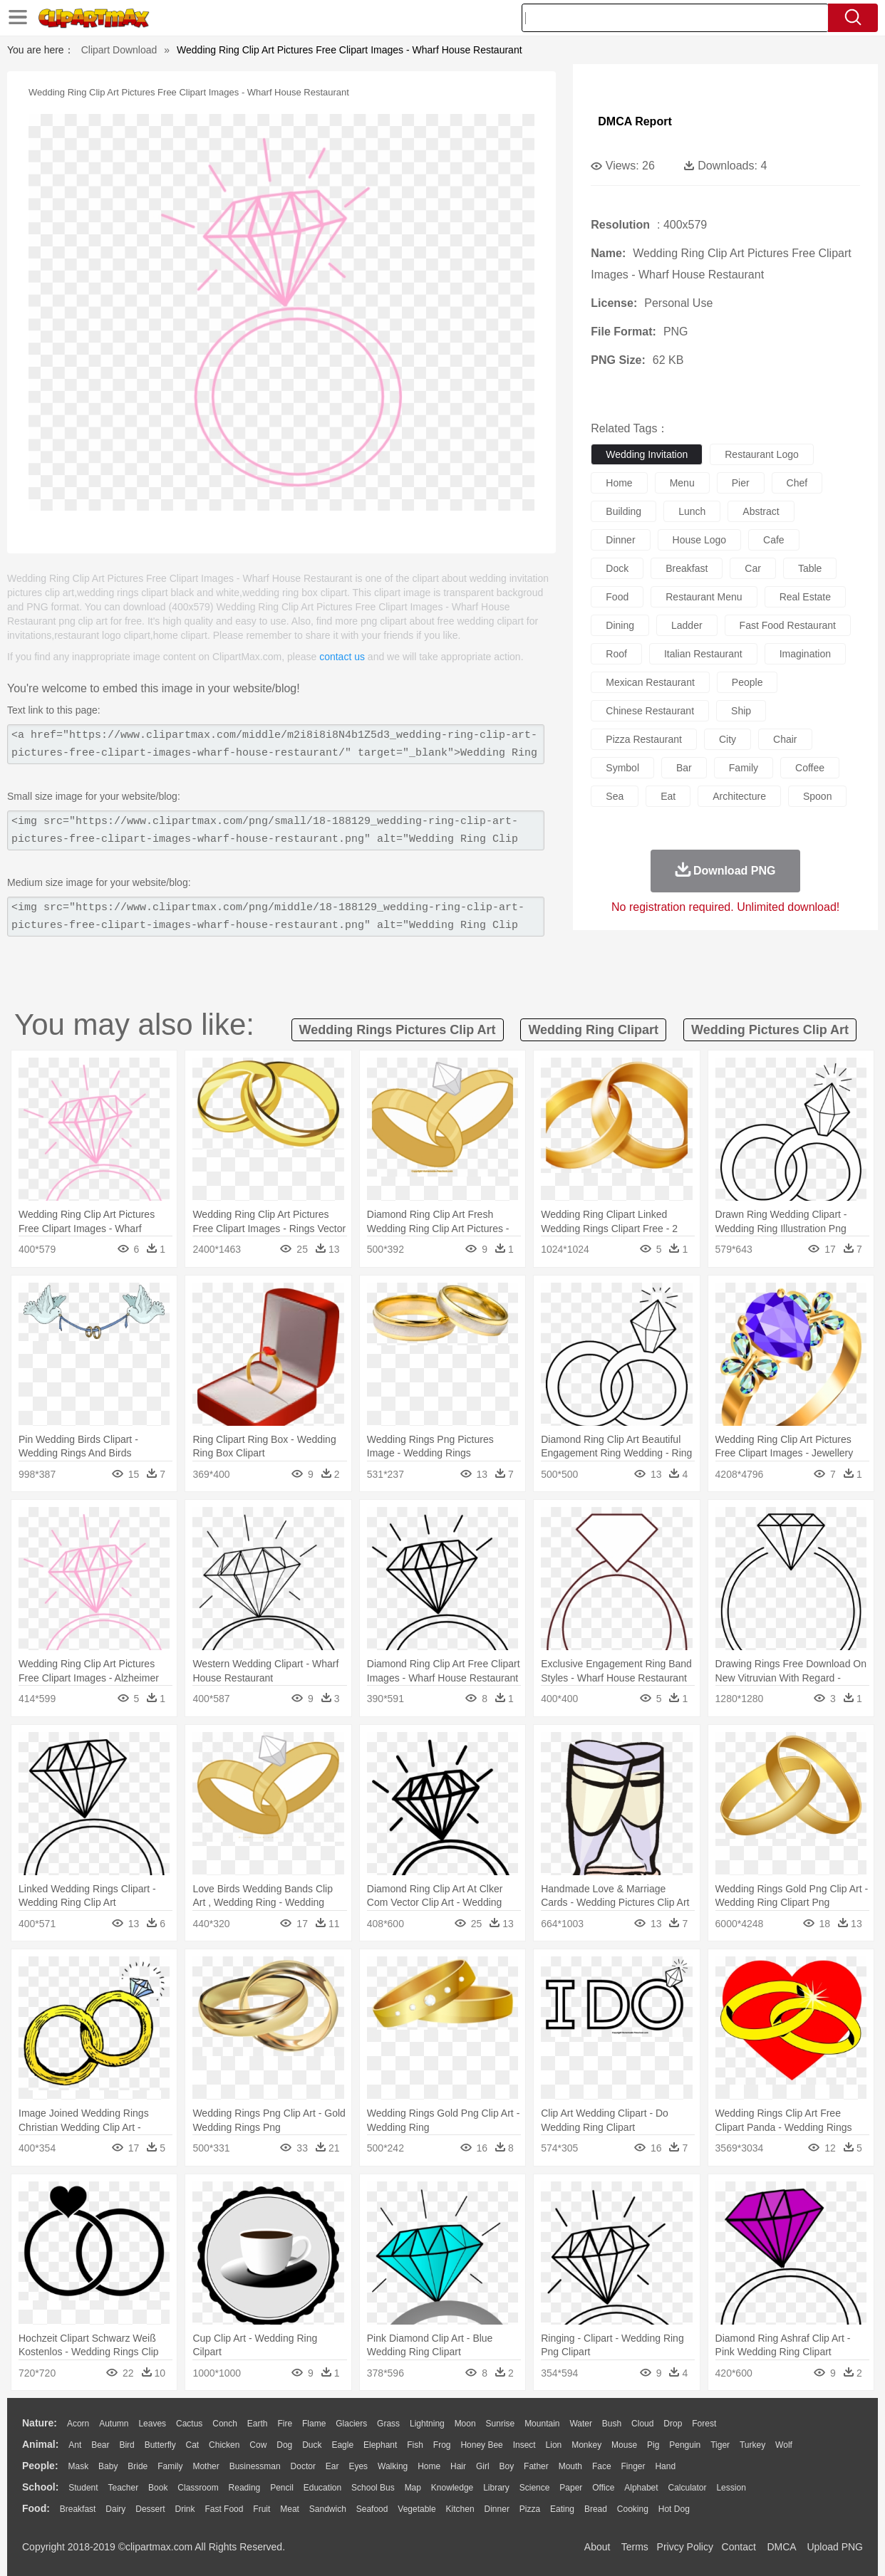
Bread (595, 2509)
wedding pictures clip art (770, 1030)
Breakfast (78, 2509)
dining (620, 625)
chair (785, 739)
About (597, 2546)
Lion (554, 2445)
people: (40, 2465)
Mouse (624, 2445)
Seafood (372, 2509)
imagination (805, 653)
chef (797, 483)
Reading (245, 2488)
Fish (415, 2445)
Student (83, 2488)
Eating (562, 2509)
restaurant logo (762, 454)
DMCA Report (634, 121)
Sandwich (327, 2509)
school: (40, 2487)
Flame (314, 2424)
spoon (817, 796)
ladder (687, 625)
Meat (289, 2509)
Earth (257, 2424)
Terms (634, 2546)
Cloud (642, 2424)
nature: (39, 2423)
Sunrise (500, 2424)
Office (603, 2488)
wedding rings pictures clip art (397, 1030)
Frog (442, 2445)
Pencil (282, 2488)
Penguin (684, 2445)
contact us (342, 656)
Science (534, 2488)
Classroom (197, 2488)
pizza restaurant (644, 739)
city (727, 739)
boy (507, 2466)
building (623, 511)
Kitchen (460, 2509)
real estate (805, 597)
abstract (760, 511)
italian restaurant (703, 653)
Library (496, 2488)
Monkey (586, 2445)
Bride (138, 2466)
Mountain (541, 2424)
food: (36, 2508)
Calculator (687, 2488)
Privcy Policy (685, 2546)
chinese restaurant (650, 710)
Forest (704, 2424)
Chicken (224, 2445)
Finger (633, 2466)
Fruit (261, 2509)
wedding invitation (647, 454)
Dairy (115, 2509)
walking (393, 2466)
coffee (809, 767)
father (536, 2466)
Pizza (529, 2509)
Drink (185, 2509)
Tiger (720, 2445)
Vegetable (416, 2509)
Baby (108, 2466)
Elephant (380, 2445)
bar (684, 767)
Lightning (427, 2424)
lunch (691, 511)
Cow (257, 2445)
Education (322, 2488)
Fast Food (224, 2509)
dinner (620, 540)
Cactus (189, 2424)
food (617, 597)
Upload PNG (835, 2546)
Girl (483, 2466)
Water (580, 2424)
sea (614, 796)
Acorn (78, 2424)
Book (157, 2488)
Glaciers (351, 2424)
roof (616, 653)
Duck (311, 2445)
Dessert (150, 2509)
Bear (100, 2445)
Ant (74, 2445)
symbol (622, 767)
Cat (193, 2445)
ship (741, 710)
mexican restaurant (650, 682)
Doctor (303, 2466)
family (743, 767)
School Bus (373, 2488)
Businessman (255, 2466)
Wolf (783, 2445)
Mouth (570, 2466)
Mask (78, 2466)
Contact (739, 2546)
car (753, 568)
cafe (774, 540)
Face (601, 2466)
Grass (388, 2424)
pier (741, 483)
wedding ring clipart (593, 1030)
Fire (284, 2424)
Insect (524, 2445)
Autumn (113, 2424)
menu (682, 483)
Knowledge (452, 2488)
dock (617, 568)
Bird (126, 2445)
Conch (224, 2424)
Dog (284, 2445)
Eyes (358, 2466)
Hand (665, 2466)
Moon (465, 2424)
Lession (730, 2488)
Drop (672, 2424)
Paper (570, 2488)
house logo (700, 540)
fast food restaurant (788, 625)
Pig (653, 2445)
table (810, 568)
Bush (611, 2424)
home (619, 483)
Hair (458, 2466)
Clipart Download (119, 50)
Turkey (752, 2445)
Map (413, 2488)
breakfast (687, 568)
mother (205, 2466)
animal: (40, 2444)
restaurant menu (704, 597)
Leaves (152, 2424)
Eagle (342, 2445)
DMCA (781, 2546)
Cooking (632, 2509)
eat (668, 796)
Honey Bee (481, 2445)
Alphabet (641, 2488)
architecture (739, 796)
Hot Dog (674, 2509)
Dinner (497, 2509)
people (747, 682)
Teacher (123, 2488)
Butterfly (160, 2445)
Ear (332, 2466)
